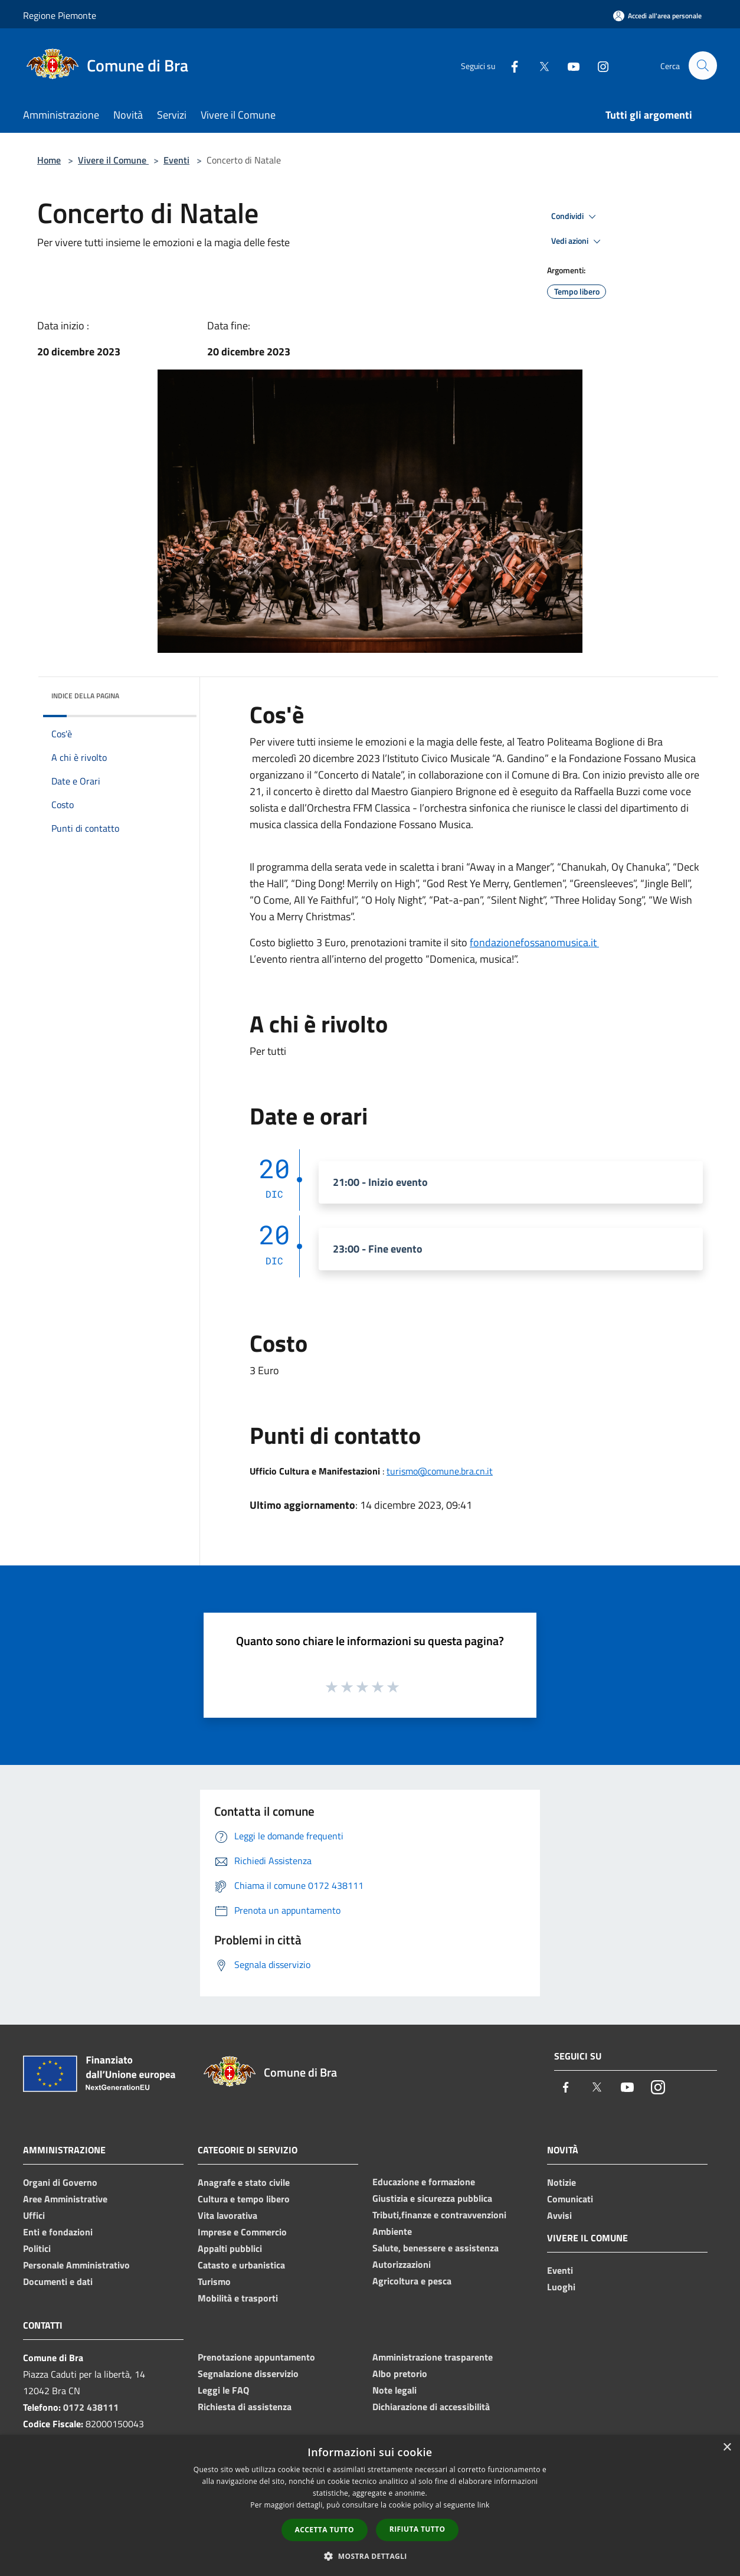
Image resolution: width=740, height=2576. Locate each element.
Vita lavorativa (227, 2215)
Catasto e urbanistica (241, 2265)
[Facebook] (509, 65)
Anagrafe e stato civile (244, 2182)
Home (49, 160)
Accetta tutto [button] (324, 2530)
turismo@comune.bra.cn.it (440, 1471)
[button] (370, 2556)
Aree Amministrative (65, 2199)
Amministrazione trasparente (432, 2357)
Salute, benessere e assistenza (435, 2248)
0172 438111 (91, 2407)
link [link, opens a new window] (483, 2505)
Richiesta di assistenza (245, 2407)
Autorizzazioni (401, 2264)
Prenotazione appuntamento (256, 2357)
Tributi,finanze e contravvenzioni (439, 2215)
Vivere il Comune (113, 160)
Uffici (34, 2215)
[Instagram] (598, 65)
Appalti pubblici (230, 2248)
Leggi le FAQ (223, 2390)
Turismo (214, 2281)
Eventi (176, 160)
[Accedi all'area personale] (657, 16)
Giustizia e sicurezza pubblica (432, 2198)
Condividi (575, 217)
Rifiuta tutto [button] (417, 2529)
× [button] (726, 2447)
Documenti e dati (58, 2281)
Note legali (394, 2390)
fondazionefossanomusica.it (534, 942)
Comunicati (570, 2199)
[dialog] (370, 2505)
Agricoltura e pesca (411, 2281)
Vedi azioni (577, 241)
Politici (37, 2248)
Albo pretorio (399, 2373)
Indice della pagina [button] (85, 695)
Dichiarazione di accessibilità (431, 2407)
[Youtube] (568, 65)
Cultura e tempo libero (244, 2199)
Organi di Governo (60, 2182)
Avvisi (559, 2215)
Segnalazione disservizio (248, 2373)
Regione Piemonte (59, 15)
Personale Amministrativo (76, 2265)
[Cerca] (703, 65)
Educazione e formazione (423, 2182)
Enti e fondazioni (58, 2232)
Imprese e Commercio (242, 2232)
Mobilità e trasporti (238, 2298)
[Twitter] (539, 65)
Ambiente (392, 2231)
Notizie (561, 2182)
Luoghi (561, 2287)
